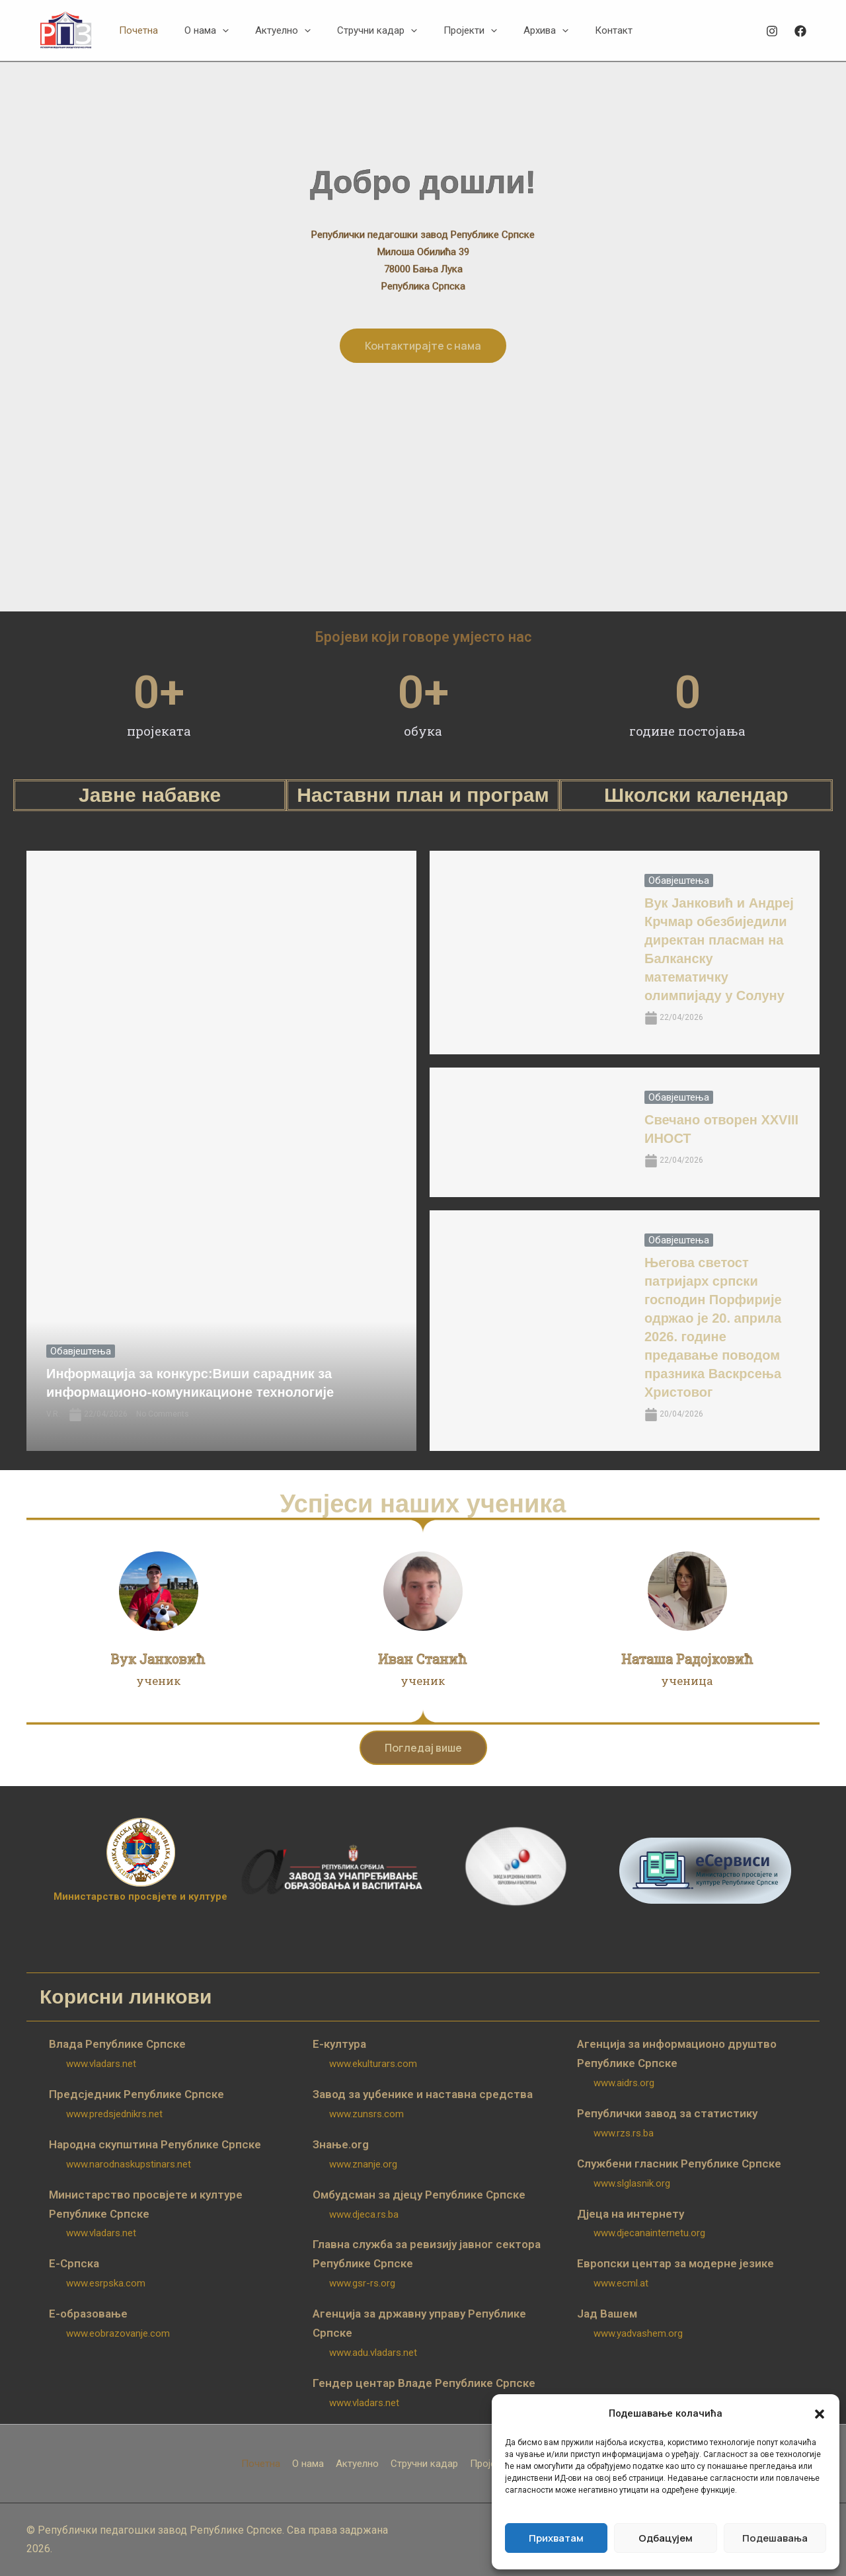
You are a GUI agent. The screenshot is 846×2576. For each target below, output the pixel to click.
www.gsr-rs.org (362, 2283)
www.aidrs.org (624, 2083)
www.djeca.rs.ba (364, 2214)
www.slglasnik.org (632, 2183)
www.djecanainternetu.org (649, 2233)
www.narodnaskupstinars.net (128, 2164)
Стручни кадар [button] (424, 2464)
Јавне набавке (150, 795)
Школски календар (696, 795)
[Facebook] (800, 31)
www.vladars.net (101, 2064)
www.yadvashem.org (638, 2333)
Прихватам (556, 2538)
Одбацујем (665, 2538)
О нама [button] (308, 2464)
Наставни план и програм (423, 795)
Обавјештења (80, 1351)
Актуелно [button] (357, 2464)
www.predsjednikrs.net (114, 2114)
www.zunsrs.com (366, 2114)
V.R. (53, 1414)
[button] (819, 2414)
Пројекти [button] (490, 2464)
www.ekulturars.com (373, 2064)
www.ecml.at (621, 2283)
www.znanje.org (363, 2164)
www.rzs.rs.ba (624, 2133)
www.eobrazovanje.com (118, 2333)
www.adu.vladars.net (373, 2353)
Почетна (260, 2464)
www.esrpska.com (105, 2283)
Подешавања (775, 2538)
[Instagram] (772, 31)
